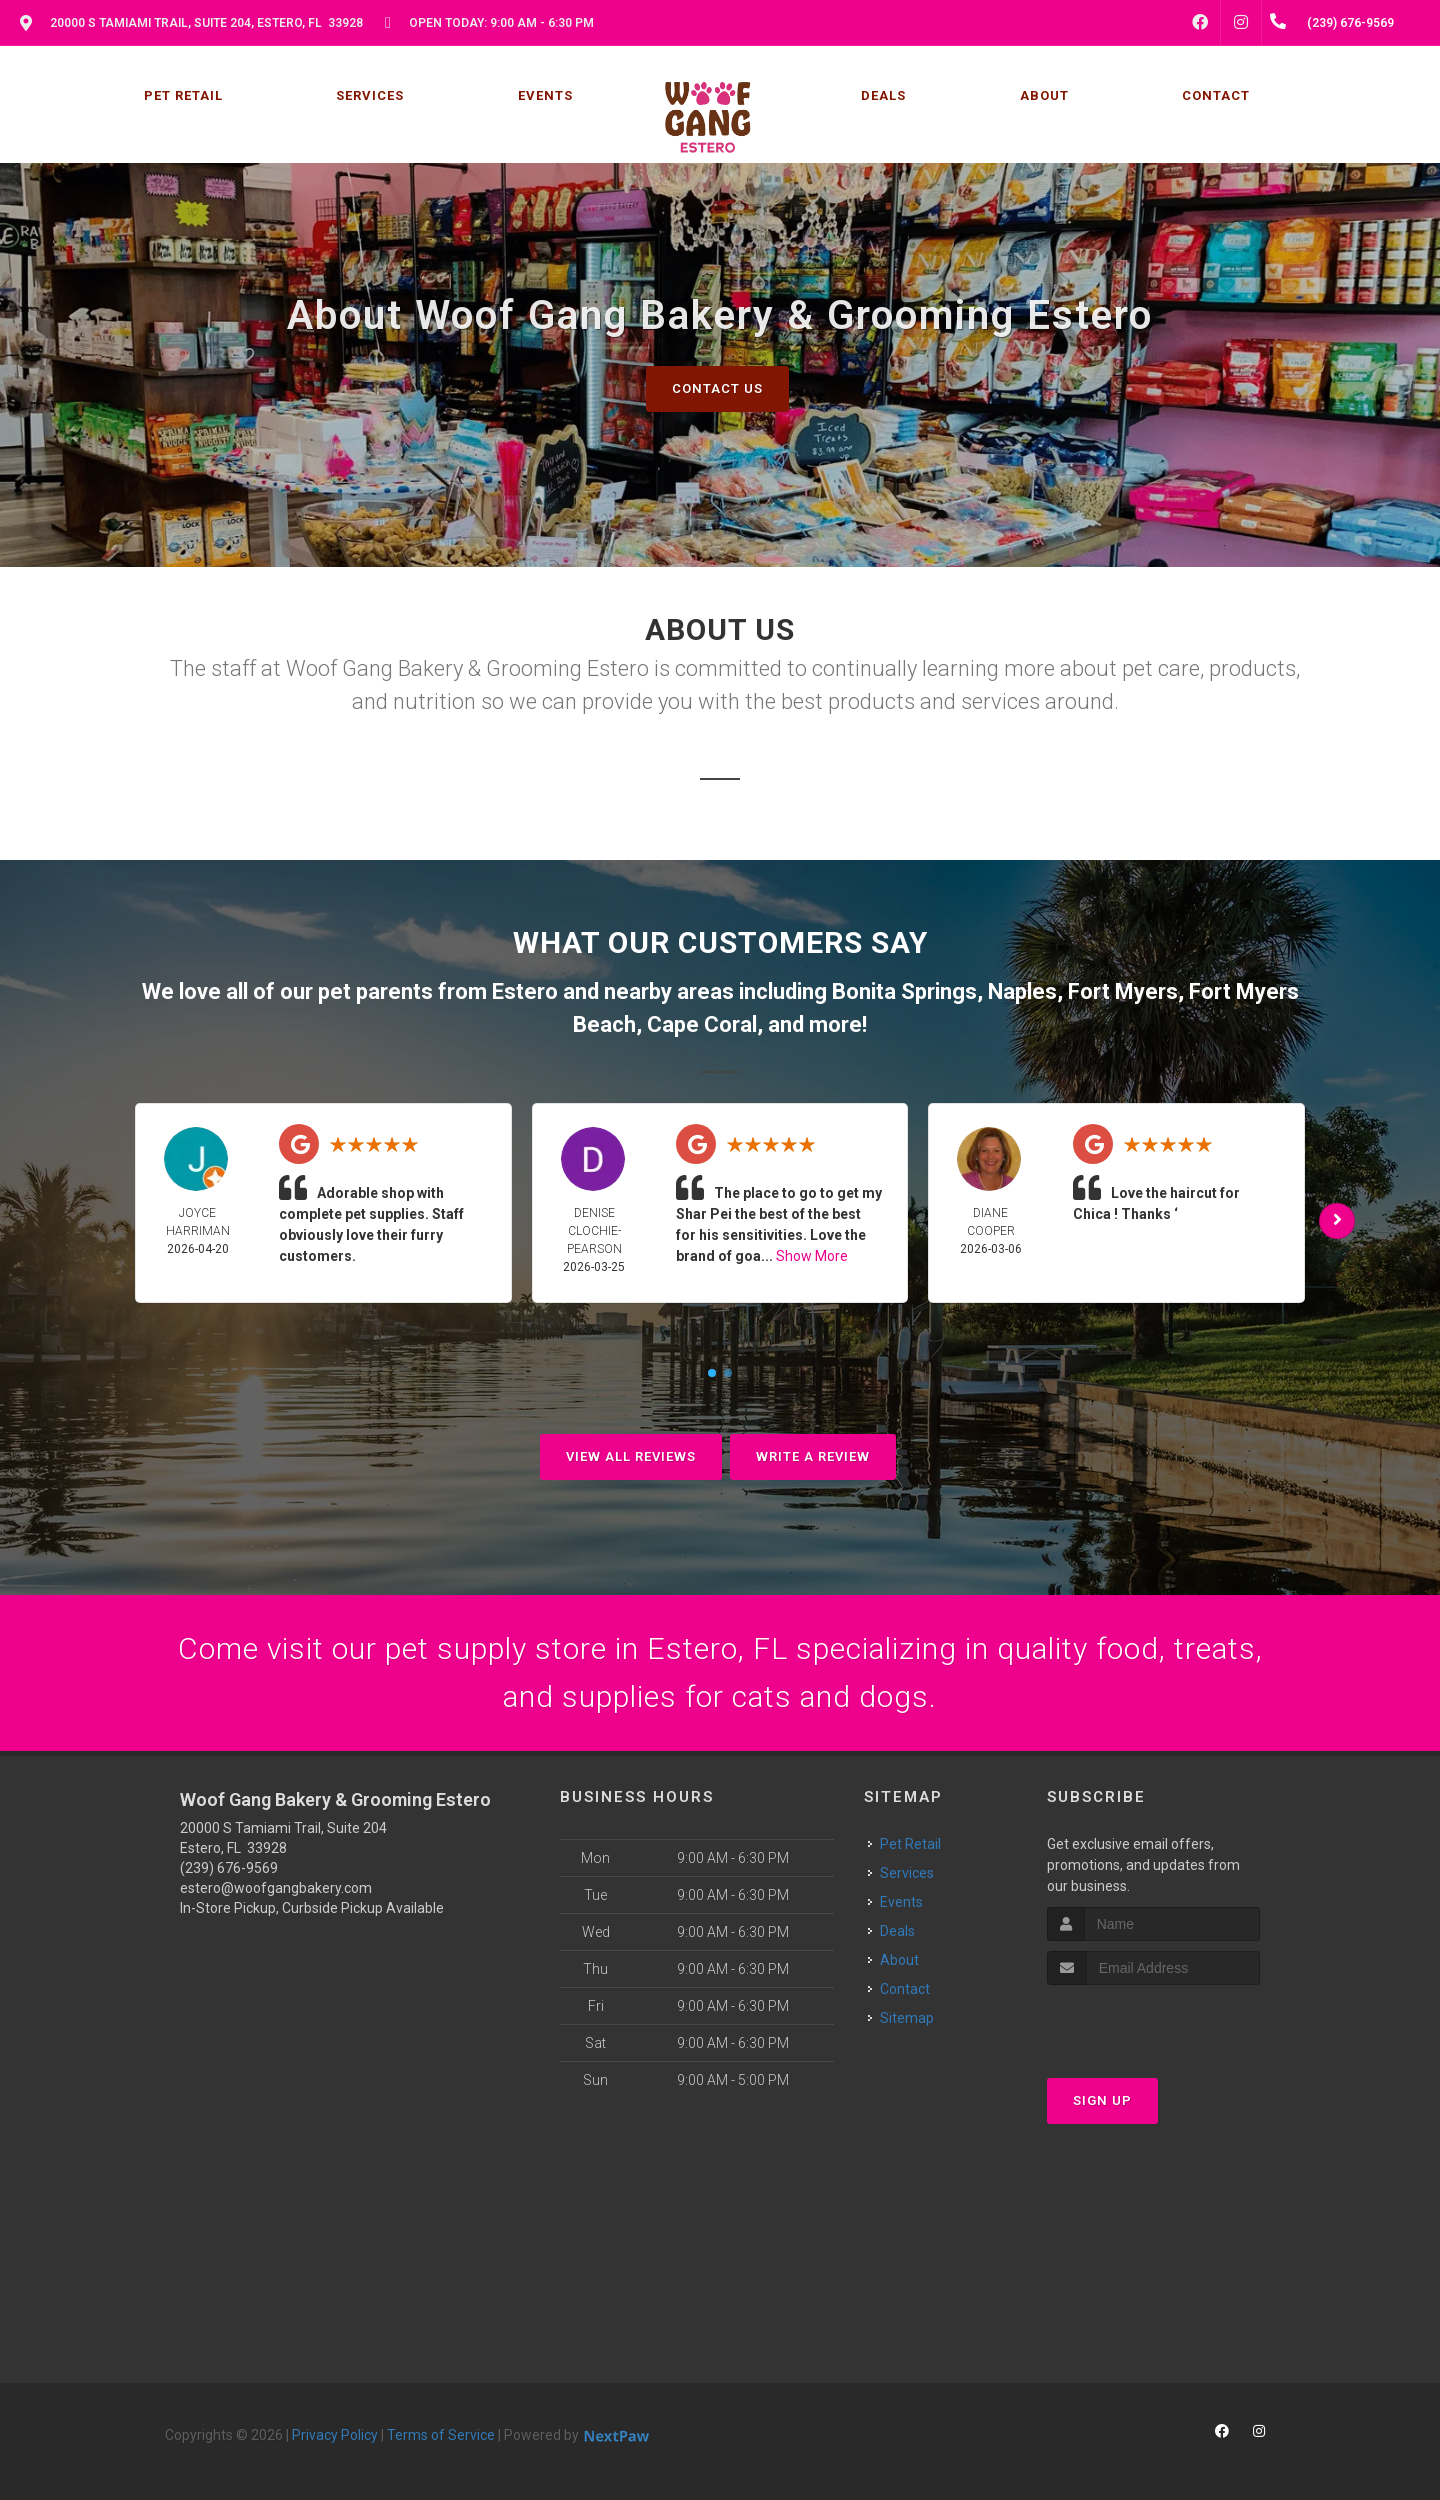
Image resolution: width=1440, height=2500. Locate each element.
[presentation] (1153, 2022)
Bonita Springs (904, 991)
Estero (525, 991)
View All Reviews (631, 1456)
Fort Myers (1123, 991)
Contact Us (717, 388)
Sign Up (1102, 2100)
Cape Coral (702, 1024)
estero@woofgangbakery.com (276, 1888)
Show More (812, 1256)
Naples (1022, 991)
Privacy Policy (335, 2435)
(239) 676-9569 (229, 1868)
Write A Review (813, 1456)
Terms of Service (441, 2435)
